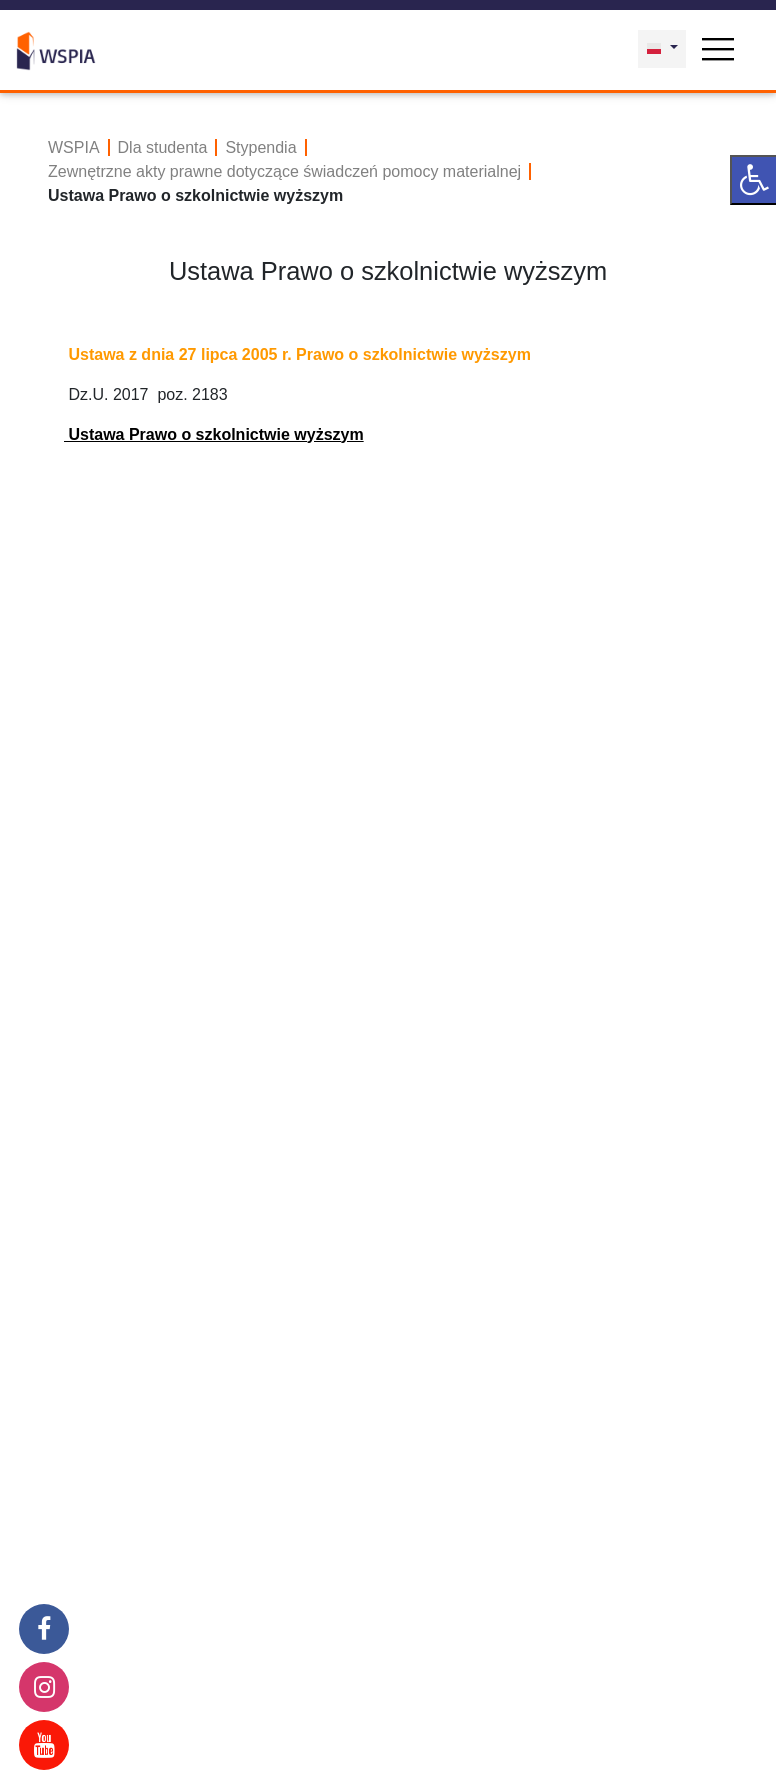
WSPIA (74, 147)
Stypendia (260, 147)
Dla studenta (163, 147)
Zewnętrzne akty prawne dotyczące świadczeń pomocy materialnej (284, 171)
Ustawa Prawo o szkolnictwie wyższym (214, 434)
